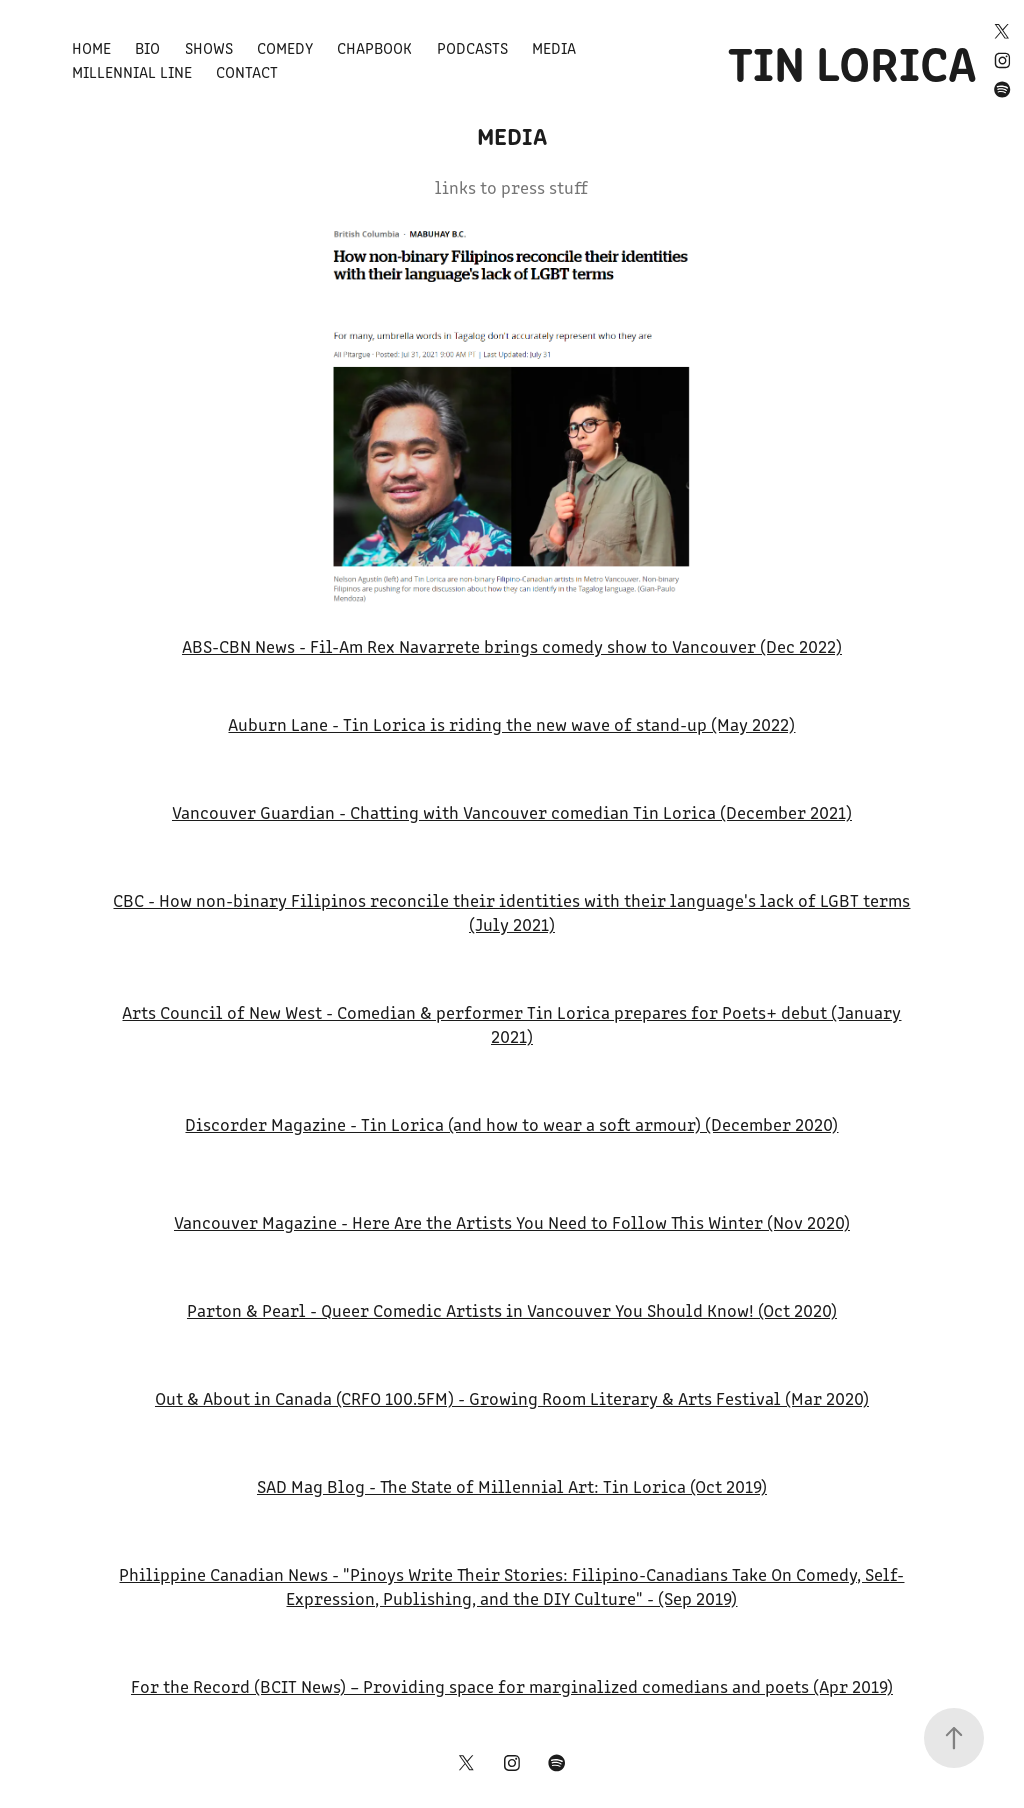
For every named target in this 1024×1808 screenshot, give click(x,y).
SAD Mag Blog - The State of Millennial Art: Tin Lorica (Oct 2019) (512, 1486)
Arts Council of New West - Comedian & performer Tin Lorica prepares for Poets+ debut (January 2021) (511, 1024)
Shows (209, 47)
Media (554, 47)
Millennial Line (132, 71)
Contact (247, 71)
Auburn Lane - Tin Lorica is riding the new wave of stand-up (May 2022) (511, 724)
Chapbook (374, 47)
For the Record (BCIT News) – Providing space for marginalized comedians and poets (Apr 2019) (512, 1686)
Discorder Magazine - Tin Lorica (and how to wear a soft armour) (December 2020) (511, 1124)
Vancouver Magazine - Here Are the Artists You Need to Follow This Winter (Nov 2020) (512, 1222)
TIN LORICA (852, 60)
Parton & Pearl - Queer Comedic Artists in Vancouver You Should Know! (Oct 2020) (512, 1310)
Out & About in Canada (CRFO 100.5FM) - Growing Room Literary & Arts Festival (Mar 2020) (512, 1398)
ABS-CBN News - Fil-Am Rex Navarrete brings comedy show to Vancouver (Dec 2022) (512, 646)
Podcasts (472, 47)
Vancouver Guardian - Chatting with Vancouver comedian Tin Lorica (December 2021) (512, 812)
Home (91, 47)
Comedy (285, 47)
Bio (147, 47)
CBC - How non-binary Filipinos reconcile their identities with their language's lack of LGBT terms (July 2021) (511, 912)
